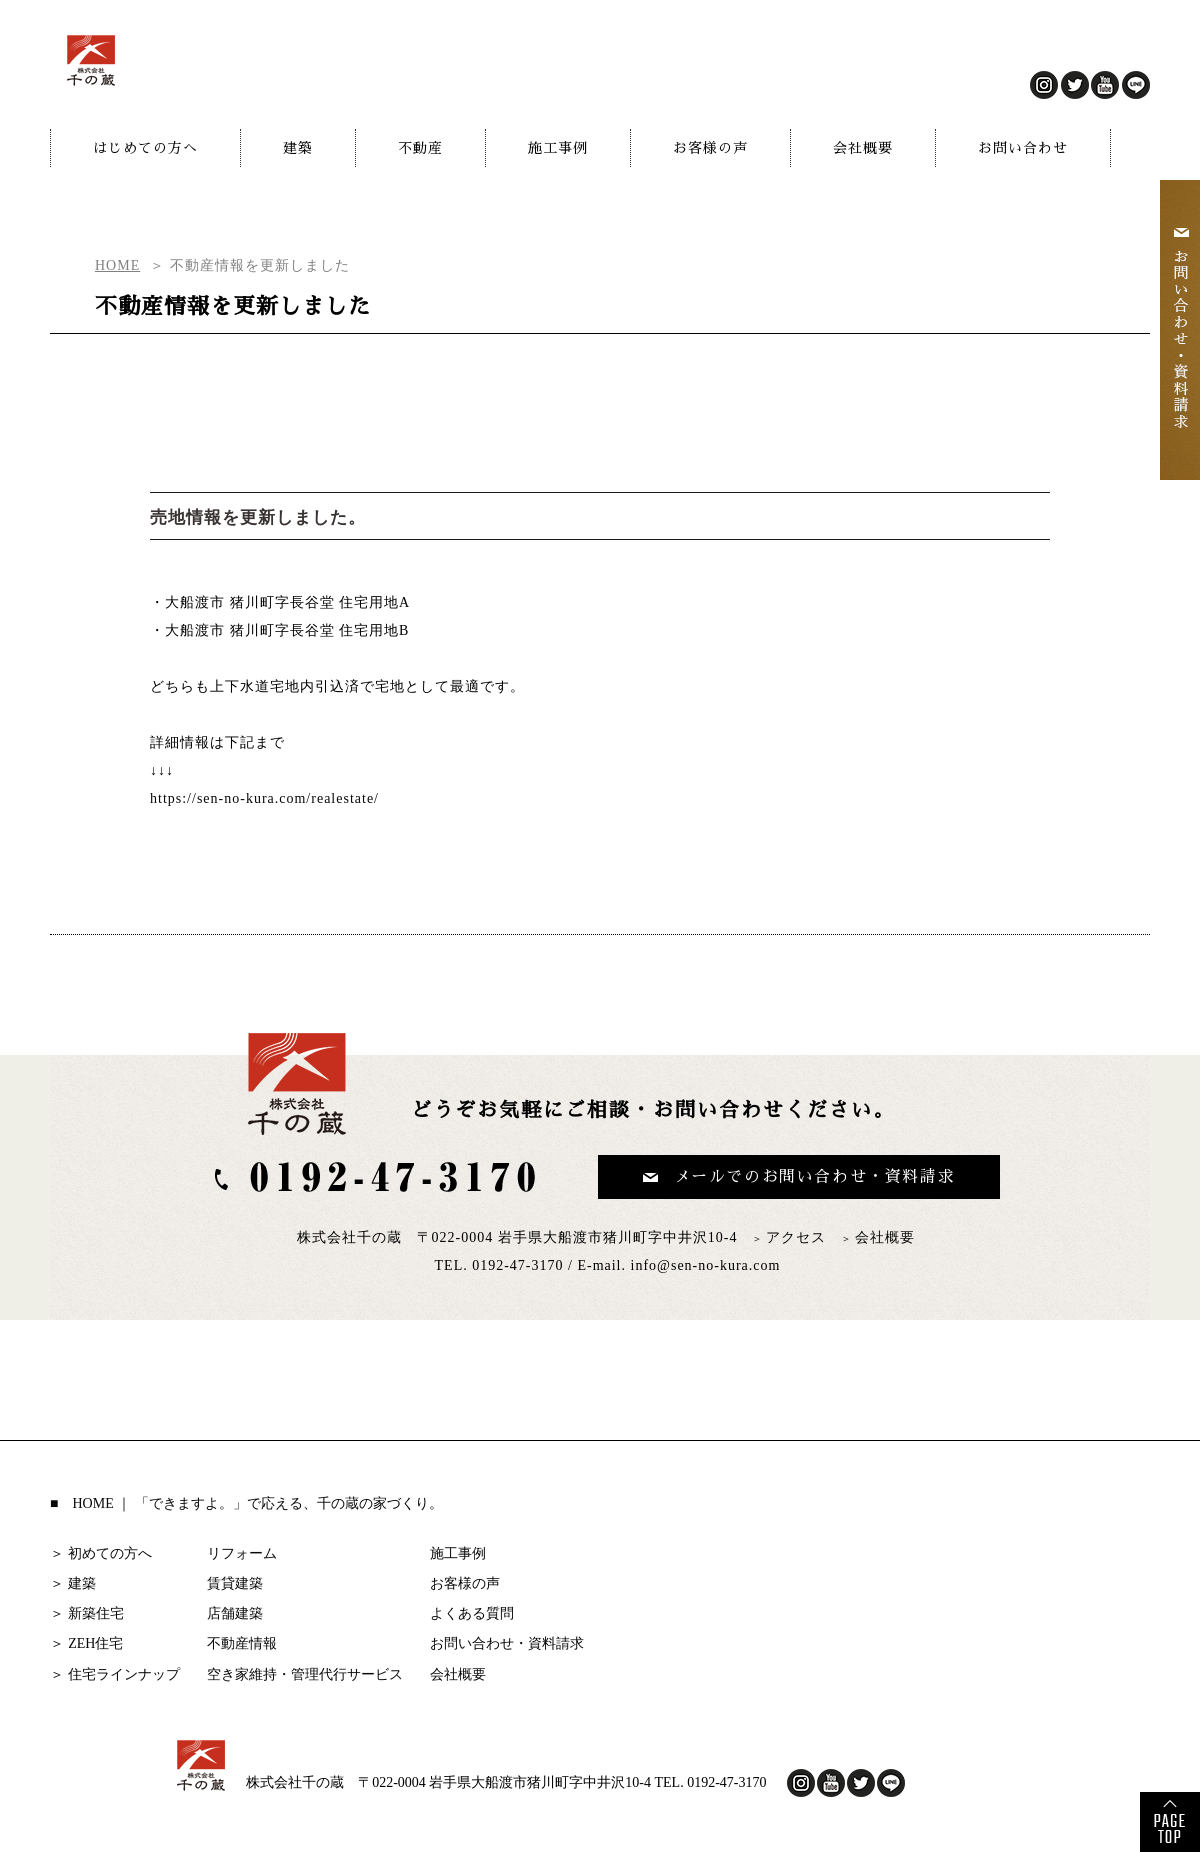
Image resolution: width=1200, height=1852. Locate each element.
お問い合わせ (1023, 148)
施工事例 (558, 148)
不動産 (420, 148)
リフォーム (242, 1553)
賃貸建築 (235, 1583)
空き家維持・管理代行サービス (305, 1674)
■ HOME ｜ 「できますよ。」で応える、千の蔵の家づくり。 (246, 1503)
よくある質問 (472, 1613)
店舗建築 (235, 1613)
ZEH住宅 (95, 1643)
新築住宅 (96, 1613)
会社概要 (863, 148)
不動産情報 (242, 1643)
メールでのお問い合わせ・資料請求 (815, 1177)
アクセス (796, 1237)
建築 (298, 148)
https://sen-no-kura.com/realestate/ (264, 798)
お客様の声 (710, 148)
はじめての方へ (145, 148)
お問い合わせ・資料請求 (507, 1643)
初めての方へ (110, 1553)
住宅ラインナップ (124, 1674)
